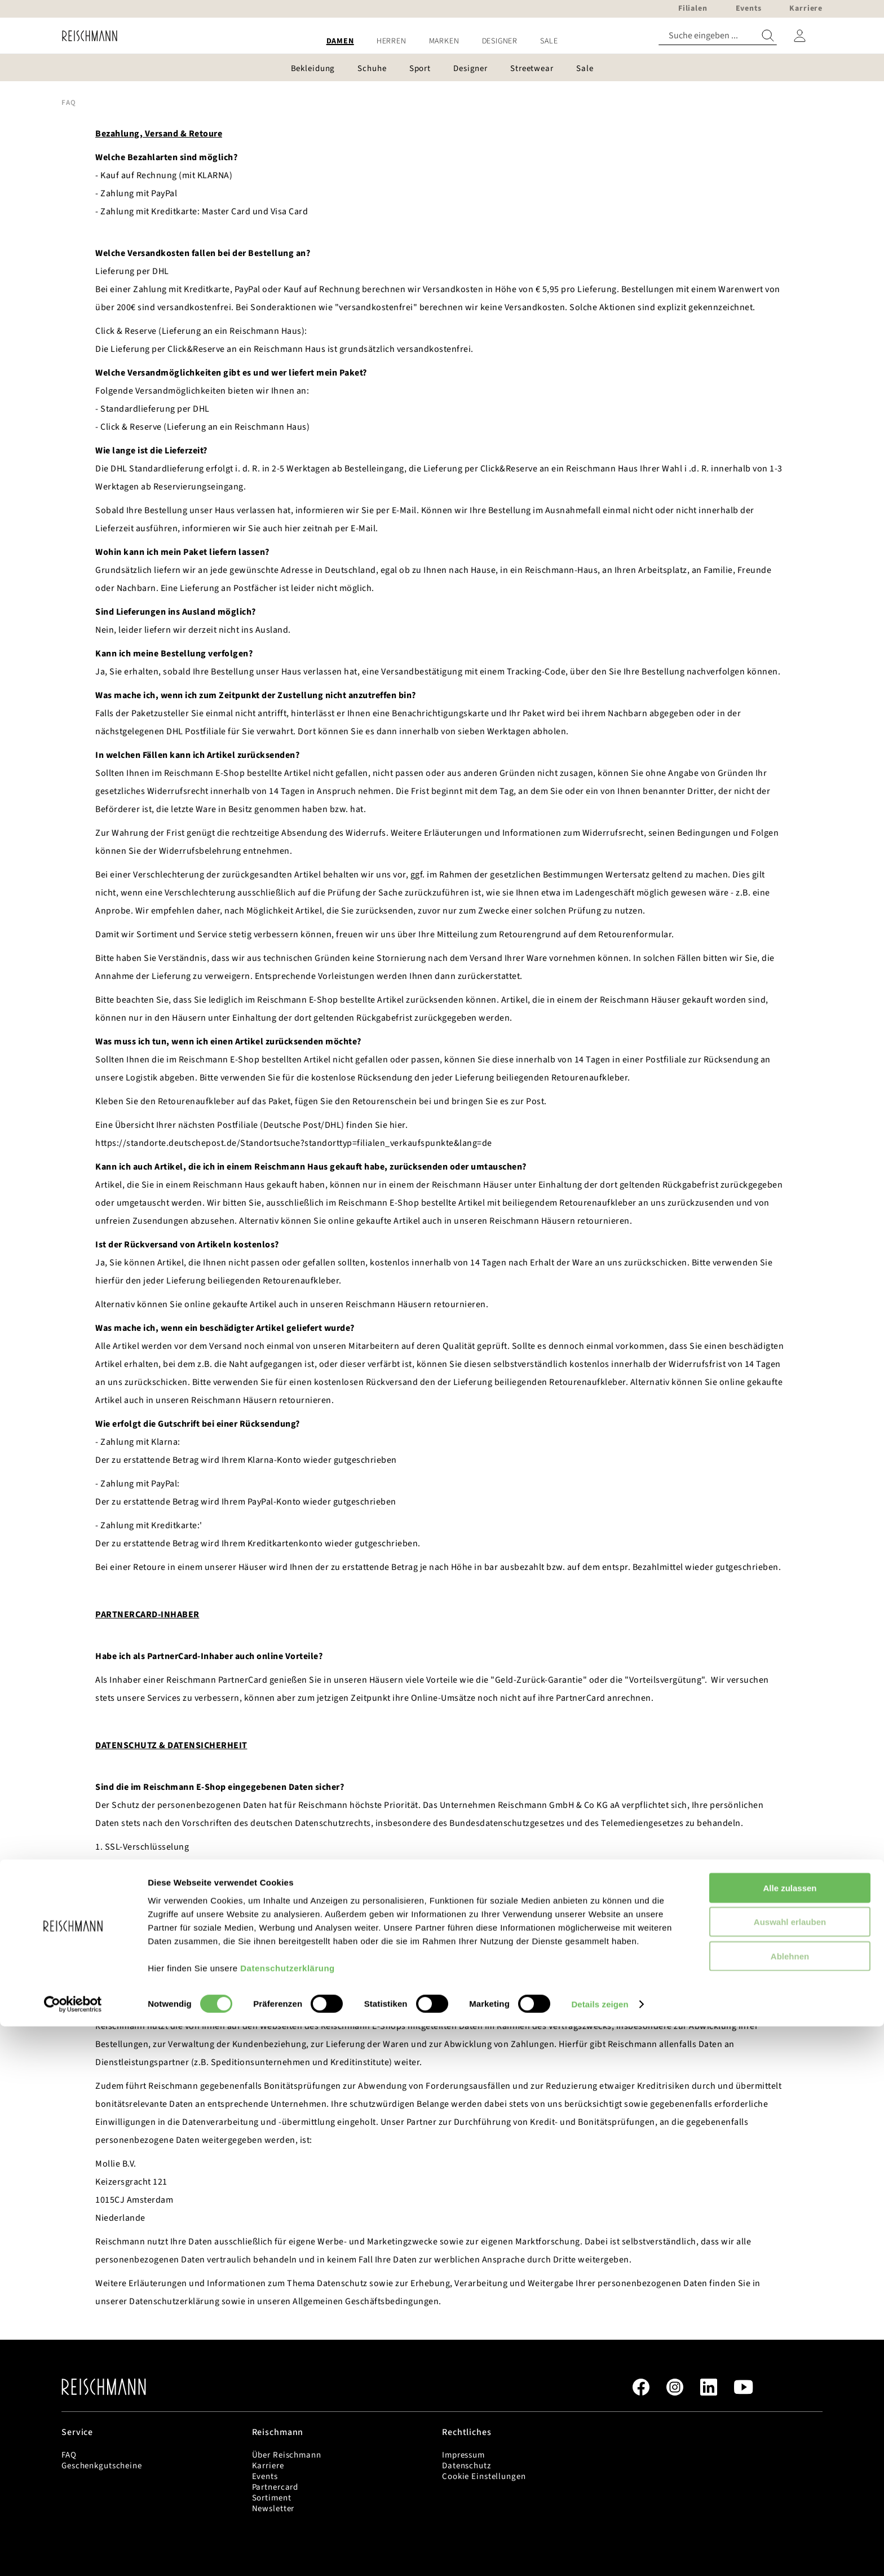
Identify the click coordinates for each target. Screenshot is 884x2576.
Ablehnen (790, 2505)
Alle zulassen (789, 2437)
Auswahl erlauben (790, 2471)
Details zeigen (599, 2554)
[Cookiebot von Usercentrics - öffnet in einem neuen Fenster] (73, 2554)
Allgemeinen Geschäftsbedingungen (366, 2301)
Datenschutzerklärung (287, 2517)
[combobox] (717, 36)
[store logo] (85, 36)
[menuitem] (340, 41)
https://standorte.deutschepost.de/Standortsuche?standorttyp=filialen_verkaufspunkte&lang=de (293, 1143)
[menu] (442, 41)
